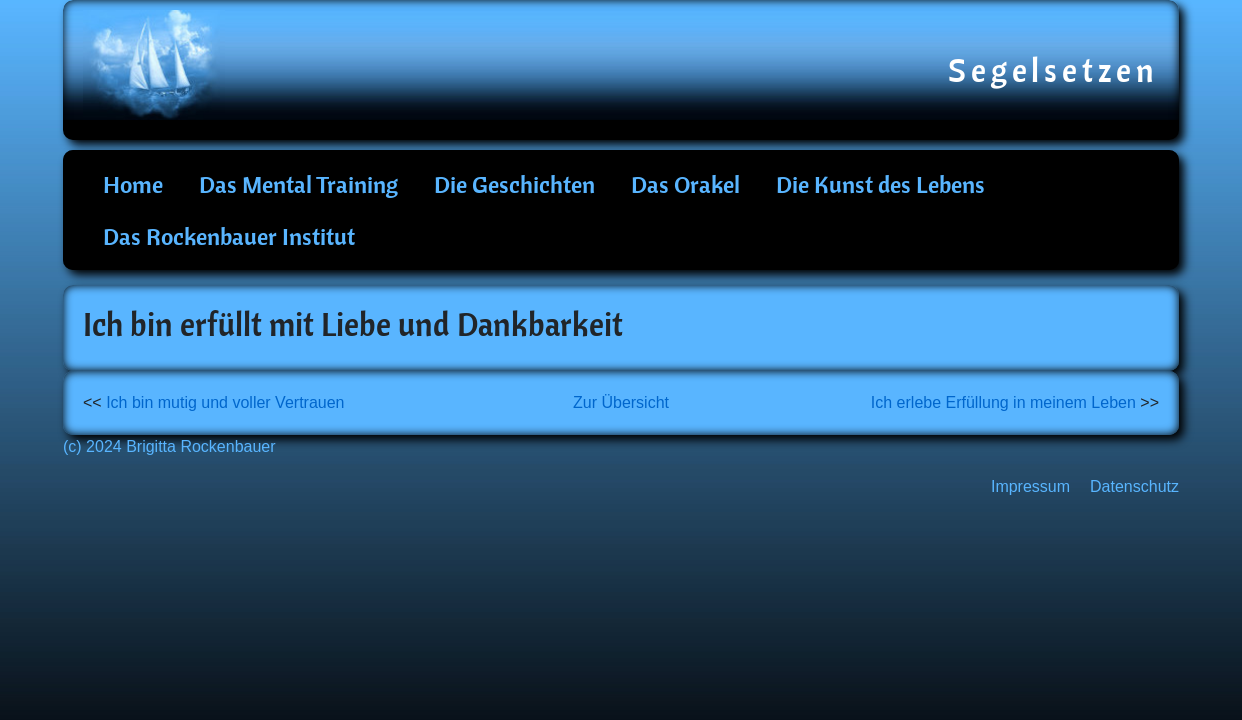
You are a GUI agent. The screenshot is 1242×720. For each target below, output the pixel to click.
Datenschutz (1134, 486)
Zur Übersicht (621, 402)
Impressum (1030, 486)
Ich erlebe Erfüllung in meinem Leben (1003, 402)
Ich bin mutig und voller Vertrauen (225, 402)
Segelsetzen (1053, 70)
